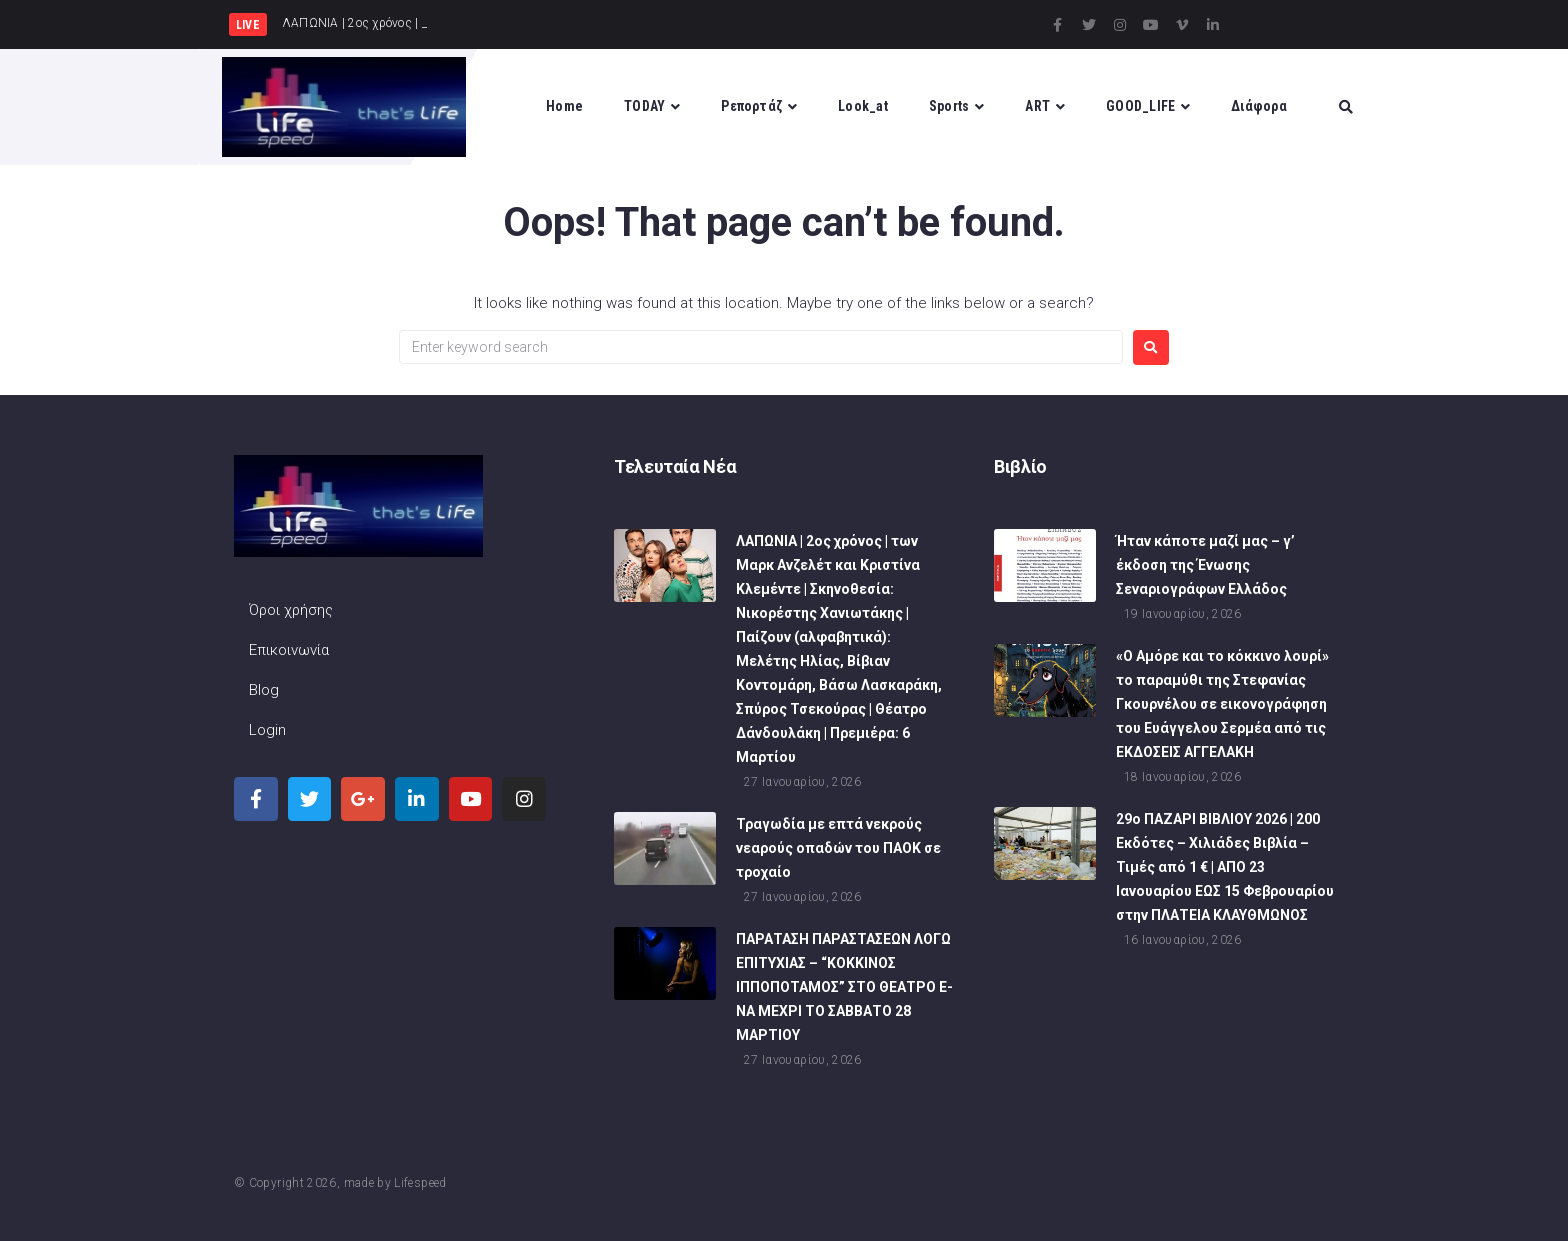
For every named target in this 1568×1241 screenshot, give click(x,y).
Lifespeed (420, 1183)
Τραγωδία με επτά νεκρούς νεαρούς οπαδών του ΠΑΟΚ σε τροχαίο (838, 848)
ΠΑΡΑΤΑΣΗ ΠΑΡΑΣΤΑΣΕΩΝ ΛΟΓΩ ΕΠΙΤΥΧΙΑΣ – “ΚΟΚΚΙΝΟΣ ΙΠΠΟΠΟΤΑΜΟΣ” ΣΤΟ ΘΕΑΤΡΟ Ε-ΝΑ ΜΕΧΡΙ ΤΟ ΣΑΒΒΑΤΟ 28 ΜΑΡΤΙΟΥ (844, 987)
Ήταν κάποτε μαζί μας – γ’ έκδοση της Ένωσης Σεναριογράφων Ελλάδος (1205, 565)
